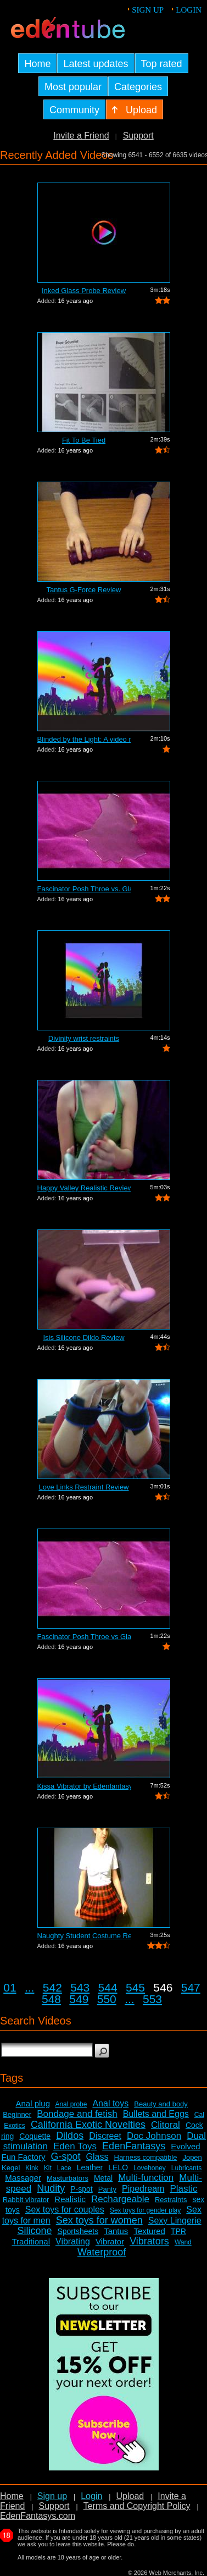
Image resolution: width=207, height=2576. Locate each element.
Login (189, 9)
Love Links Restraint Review (83, 1487)
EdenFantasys (133, 2146)
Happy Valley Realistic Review (84, 1188)
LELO (118, 2167)
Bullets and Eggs (156, 2114)
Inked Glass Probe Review (84, 290)
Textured (149, 2231)
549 (78, 1999)
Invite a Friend (81, 135)
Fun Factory (23, 2156)
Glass (97, 2156)
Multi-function (146, 2177)
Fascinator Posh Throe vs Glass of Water (84, 1636)
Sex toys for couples (64, 2209)
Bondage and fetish (77, 2114)
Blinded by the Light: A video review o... (84, 739)
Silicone (34, 2230)
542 (52, 1987)
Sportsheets (77, 2231)
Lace (64, 2168)
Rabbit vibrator (26, 2200)
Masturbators (67, 2178)
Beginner (17, 2114)
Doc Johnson (154, 2136)
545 (135, 1987)
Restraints (171, 2200)
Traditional (31, 2241)
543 (79, 1987)
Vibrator (110, 2241)
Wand (183, 2242)
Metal (103, 2178)
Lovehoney (149, 2168)
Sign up (148, 9)
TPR (178, 2231)
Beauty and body (161, 2104)
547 (190, 1987)
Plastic (183, 2188)
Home (12, 2496)
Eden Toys (75, 2146)
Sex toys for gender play (145, 2210)
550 (106, 1999)
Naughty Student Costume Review (84, 1936)
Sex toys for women (99, 2220)
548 (51, 1999)
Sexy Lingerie (175, 2220)
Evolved (185, 2146)
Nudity (51, 2188)
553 (152, 1999)
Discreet (105, 2136)
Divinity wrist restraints (83, 1038)
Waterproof (101, 2252)
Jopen (192, 2157)
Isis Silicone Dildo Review (83, 1337)
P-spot (81, 2189)
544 (108, 1987)
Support (138, 135)
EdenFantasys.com (37, 2515)
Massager (23, 2177)
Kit (48, 2168)
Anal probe (71, 2104)
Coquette (35, 2136)
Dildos (69, 2135)
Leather (90, 2167)
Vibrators (149, 2241)
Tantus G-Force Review (84, 590)
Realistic (70, 2199)
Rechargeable (120, 2199)
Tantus (116, 2231)
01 (9, 1987)
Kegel (11, 2168)
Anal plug (32, 2103)
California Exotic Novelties (88, 2124)
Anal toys (110, 2103)
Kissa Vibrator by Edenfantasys (84, 1786)
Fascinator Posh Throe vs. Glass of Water (84, 889)
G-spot (66, 2156)
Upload (130, 2496)
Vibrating (72, 2241)
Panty (107, 2189)
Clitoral (165, 2125)
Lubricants (186, 2168)
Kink (31, 2168)
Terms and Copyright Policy (137, 2506)
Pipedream (143, 2188)
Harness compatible (145, 2157)
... (30, 1987)
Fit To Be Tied (83, 440)
